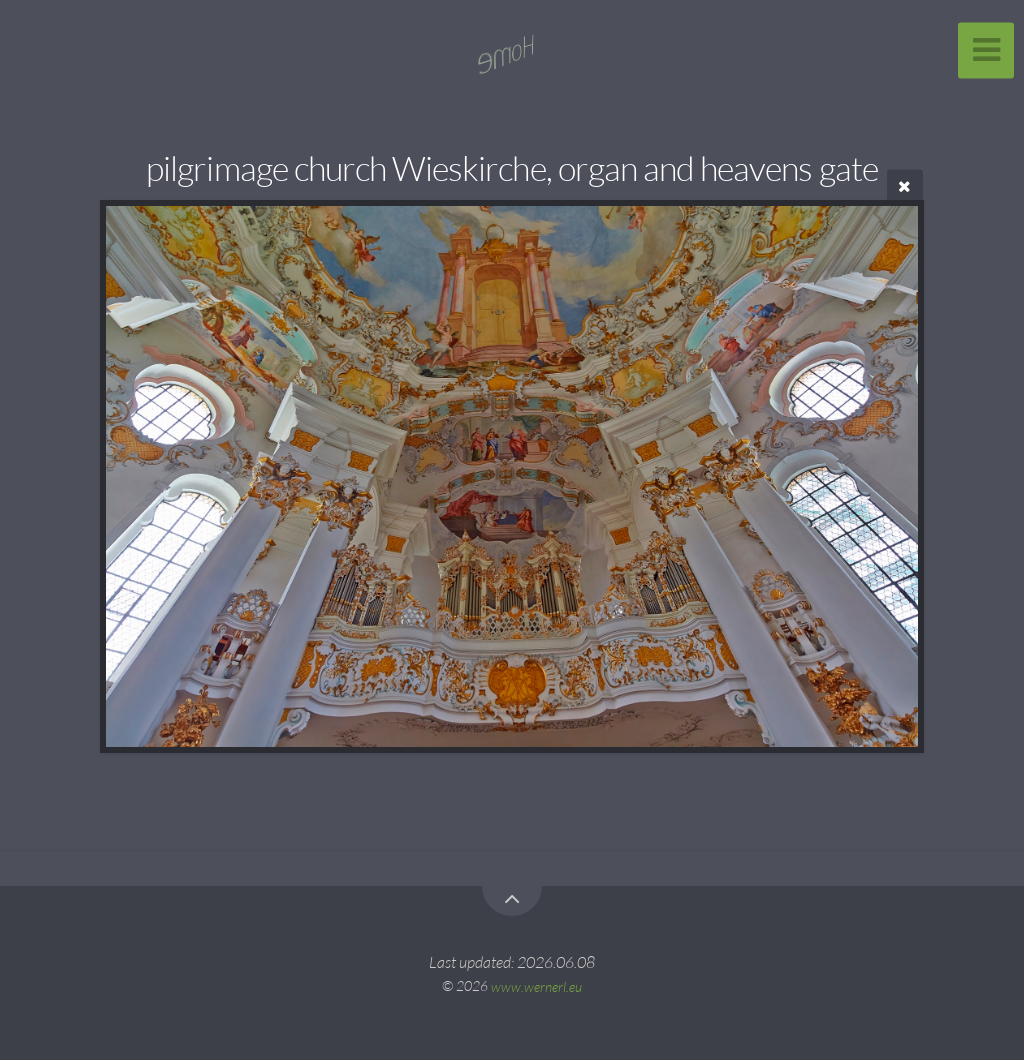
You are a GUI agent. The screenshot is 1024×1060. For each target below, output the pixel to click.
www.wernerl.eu (536, 985)
